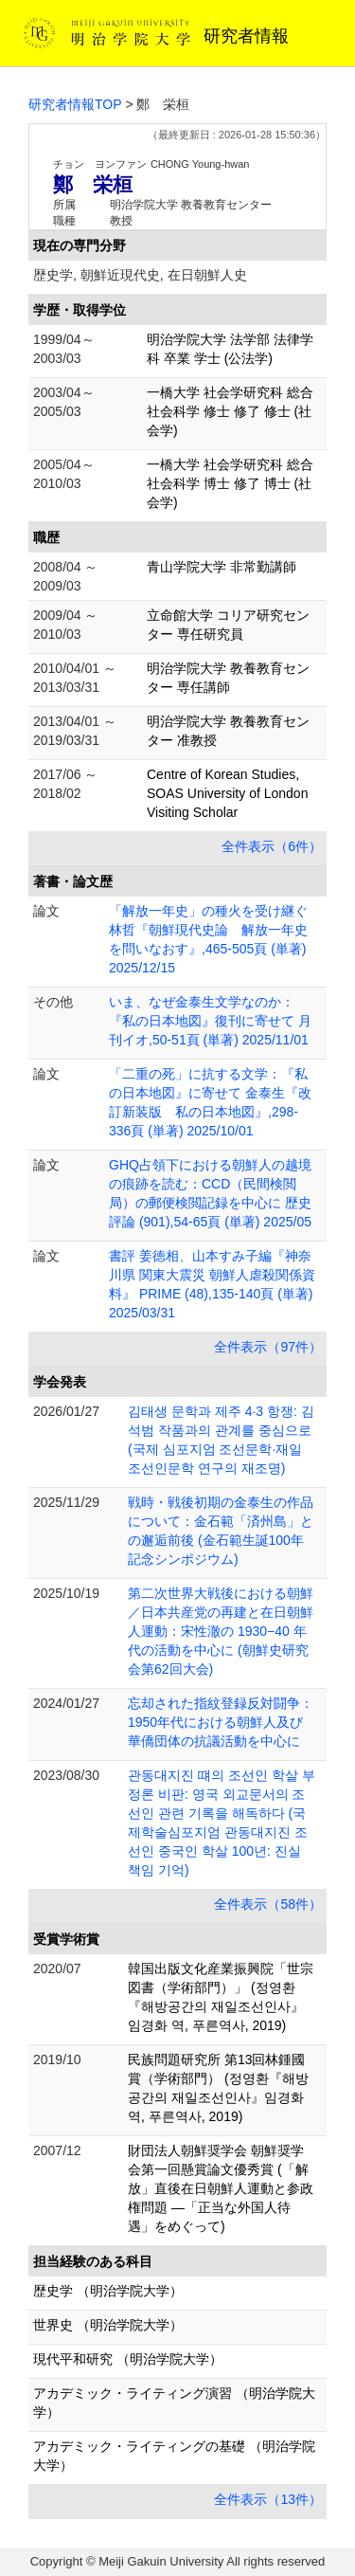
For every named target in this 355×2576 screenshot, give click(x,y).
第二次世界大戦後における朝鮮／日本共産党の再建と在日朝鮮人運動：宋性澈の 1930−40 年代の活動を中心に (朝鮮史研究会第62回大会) (220, 1631)
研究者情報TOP (75, 104)
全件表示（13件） (268, 2499)
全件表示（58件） (268, 1904)
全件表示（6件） (272, 846)
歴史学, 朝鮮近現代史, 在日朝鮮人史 (140, 274)
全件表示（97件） (268, 1346)
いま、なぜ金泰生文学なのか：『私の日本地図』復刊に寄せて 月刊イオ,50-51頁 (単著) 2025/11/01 (210, 1020)
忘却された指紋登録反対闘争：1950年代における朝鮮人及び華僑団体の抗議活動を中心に (220, 1722)
